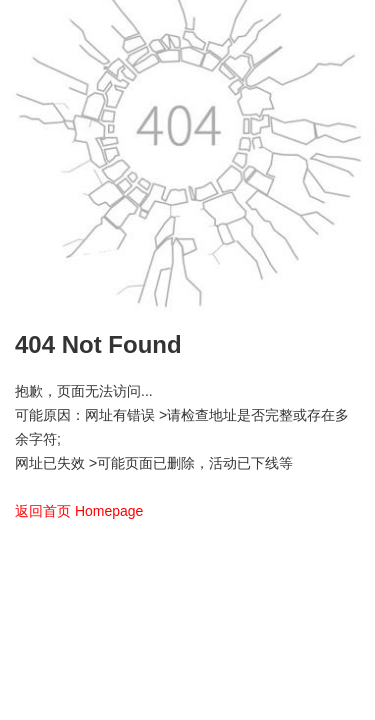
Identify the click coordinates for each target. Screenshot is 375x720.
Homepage (109, 511)
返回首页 (43, 511)
